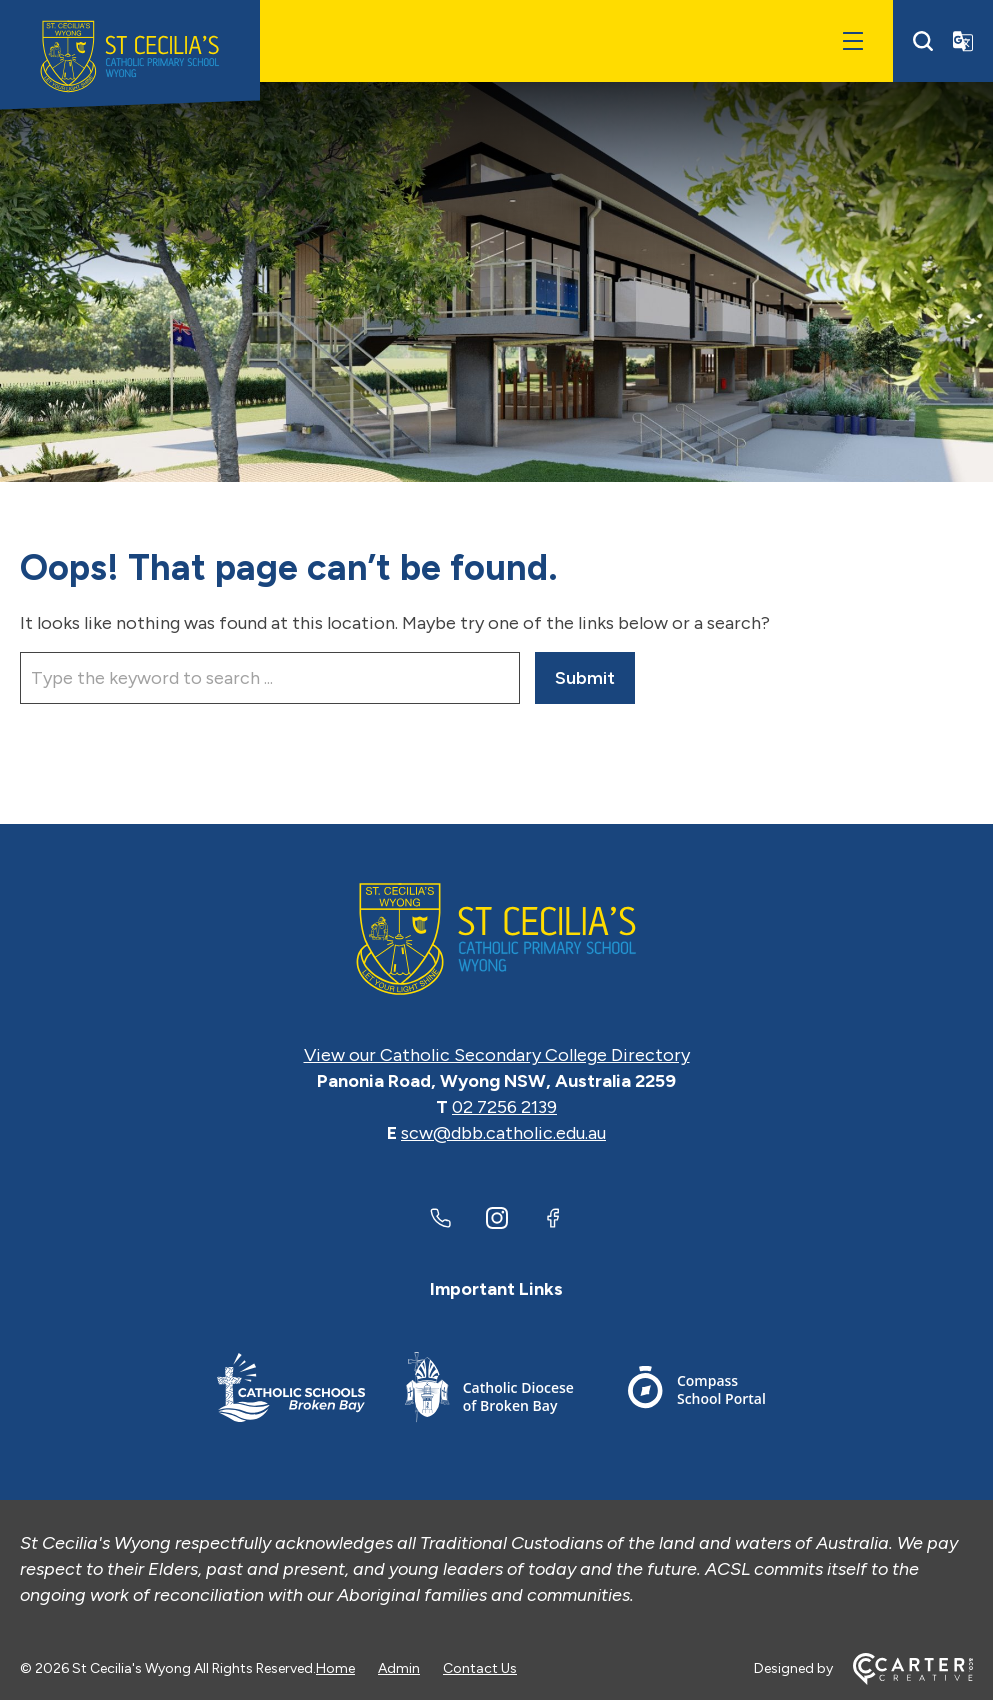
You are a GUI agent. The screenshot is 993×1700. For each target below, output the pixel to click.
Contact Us (480, 1668)
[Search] (923, 41)
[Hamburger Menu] (853, 41)
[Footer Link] (291, 1390)
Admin (399, 1668)
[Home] (496, 939)
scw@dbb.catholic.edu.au (503, 1133)
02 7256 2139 (504, 1107)
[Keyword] (270, 678)
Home (335, 1668)
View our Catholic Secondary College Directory (497, 1055)
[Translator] (963, 41)
